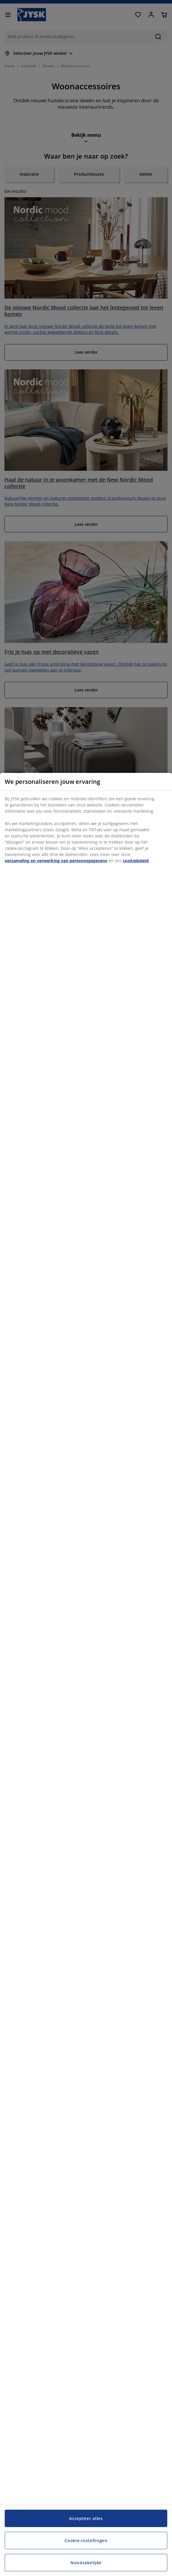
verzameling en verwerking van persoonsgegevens (56, 860)
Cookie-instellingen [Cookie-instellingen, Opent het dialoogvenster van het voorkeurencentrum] (85, 2540)
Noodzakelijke (86, 2562)
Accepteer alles (86, 2518)
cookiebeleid (136, 860)
